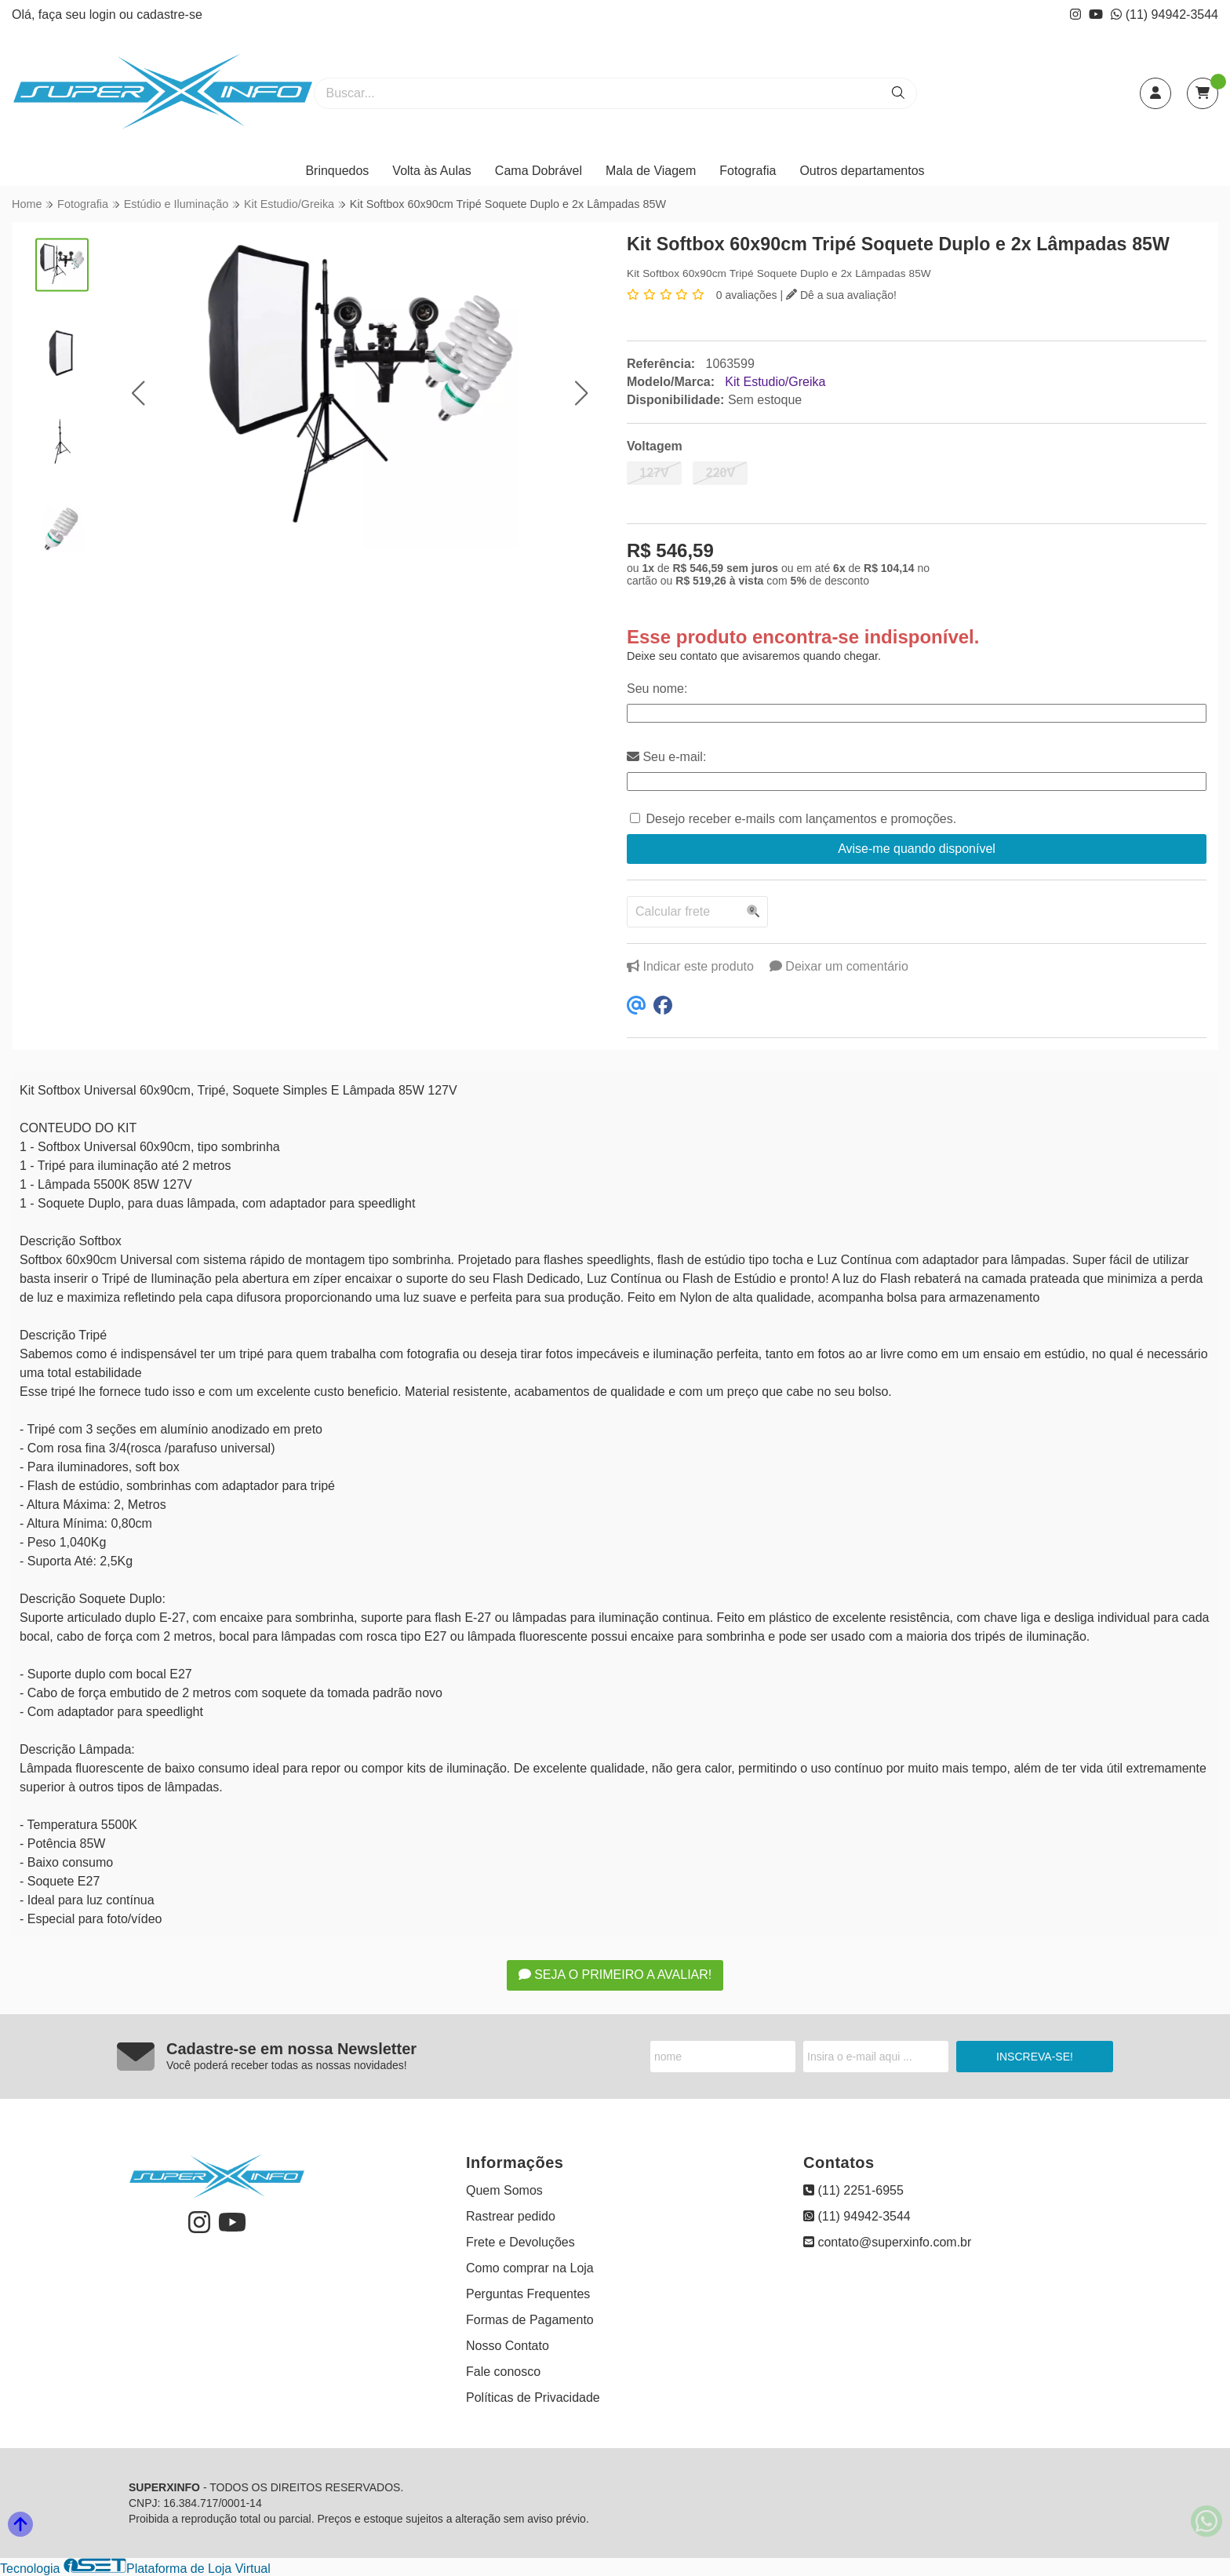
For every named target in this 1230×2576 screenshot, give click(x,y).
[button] (137, 392)
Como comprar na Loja (530, 2268)
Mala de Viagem (651, 170)
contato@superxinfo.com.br (887, 2242)
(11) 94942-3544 (1164, 14)
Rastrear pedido (510, 2216)
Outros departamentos (861, 170)
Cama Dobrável (538, 170)
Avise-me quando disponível (916, 848)
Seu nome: (657, 688)
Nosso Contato (507, 2345)
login (104, 14)
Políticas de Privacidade (533, 2397)
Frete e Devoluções (520, 2242)
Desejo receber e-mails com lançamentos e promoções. (801, 818)
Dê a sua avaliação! (841, 295)
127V (653, 472)
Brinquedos (337, 170)
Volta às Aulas (431, 170)
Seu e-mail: (666, 756)
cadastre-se (169, 14)
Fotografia (747, 170)
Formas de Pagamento (530, 2319)
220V (720, 472)
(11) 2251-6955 (853, 2190)
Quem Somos (504, 2190)
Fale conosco (503, 2371)
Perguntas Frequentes (528, 2294)
